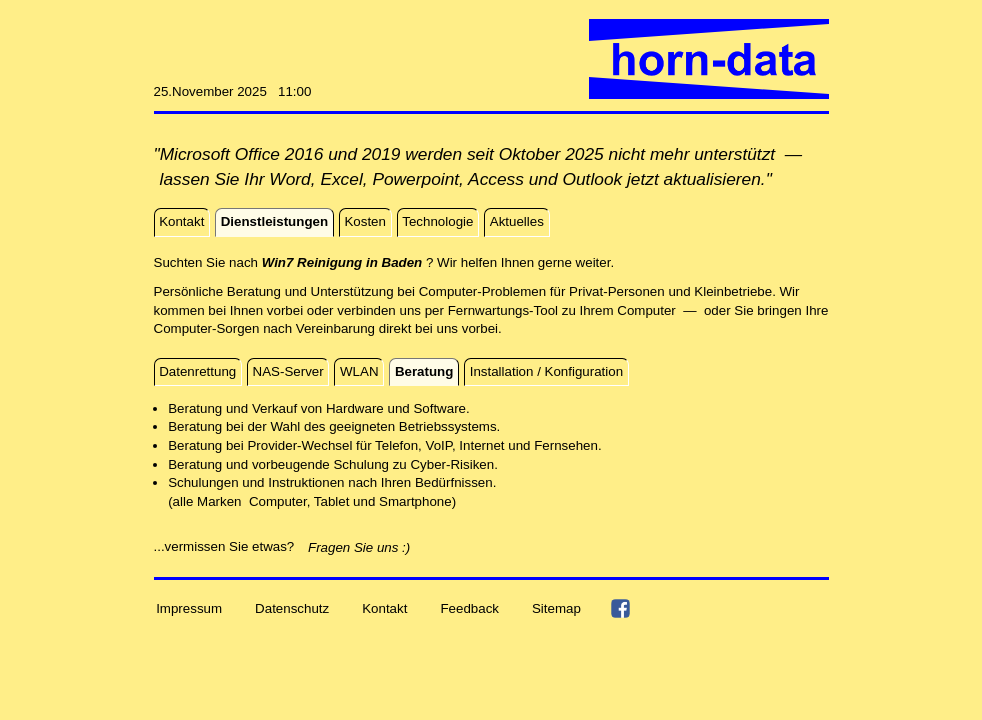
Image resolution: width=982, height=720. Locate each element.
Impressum (189, 607)
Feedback (469, 607)
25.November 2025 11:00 (233, 91)
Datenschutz (292, 607)
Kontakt (384, 607)
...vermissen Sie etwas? (230, 546)
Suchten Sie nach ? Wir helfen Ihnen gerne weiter (382, 262)
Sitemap (556, 607)
